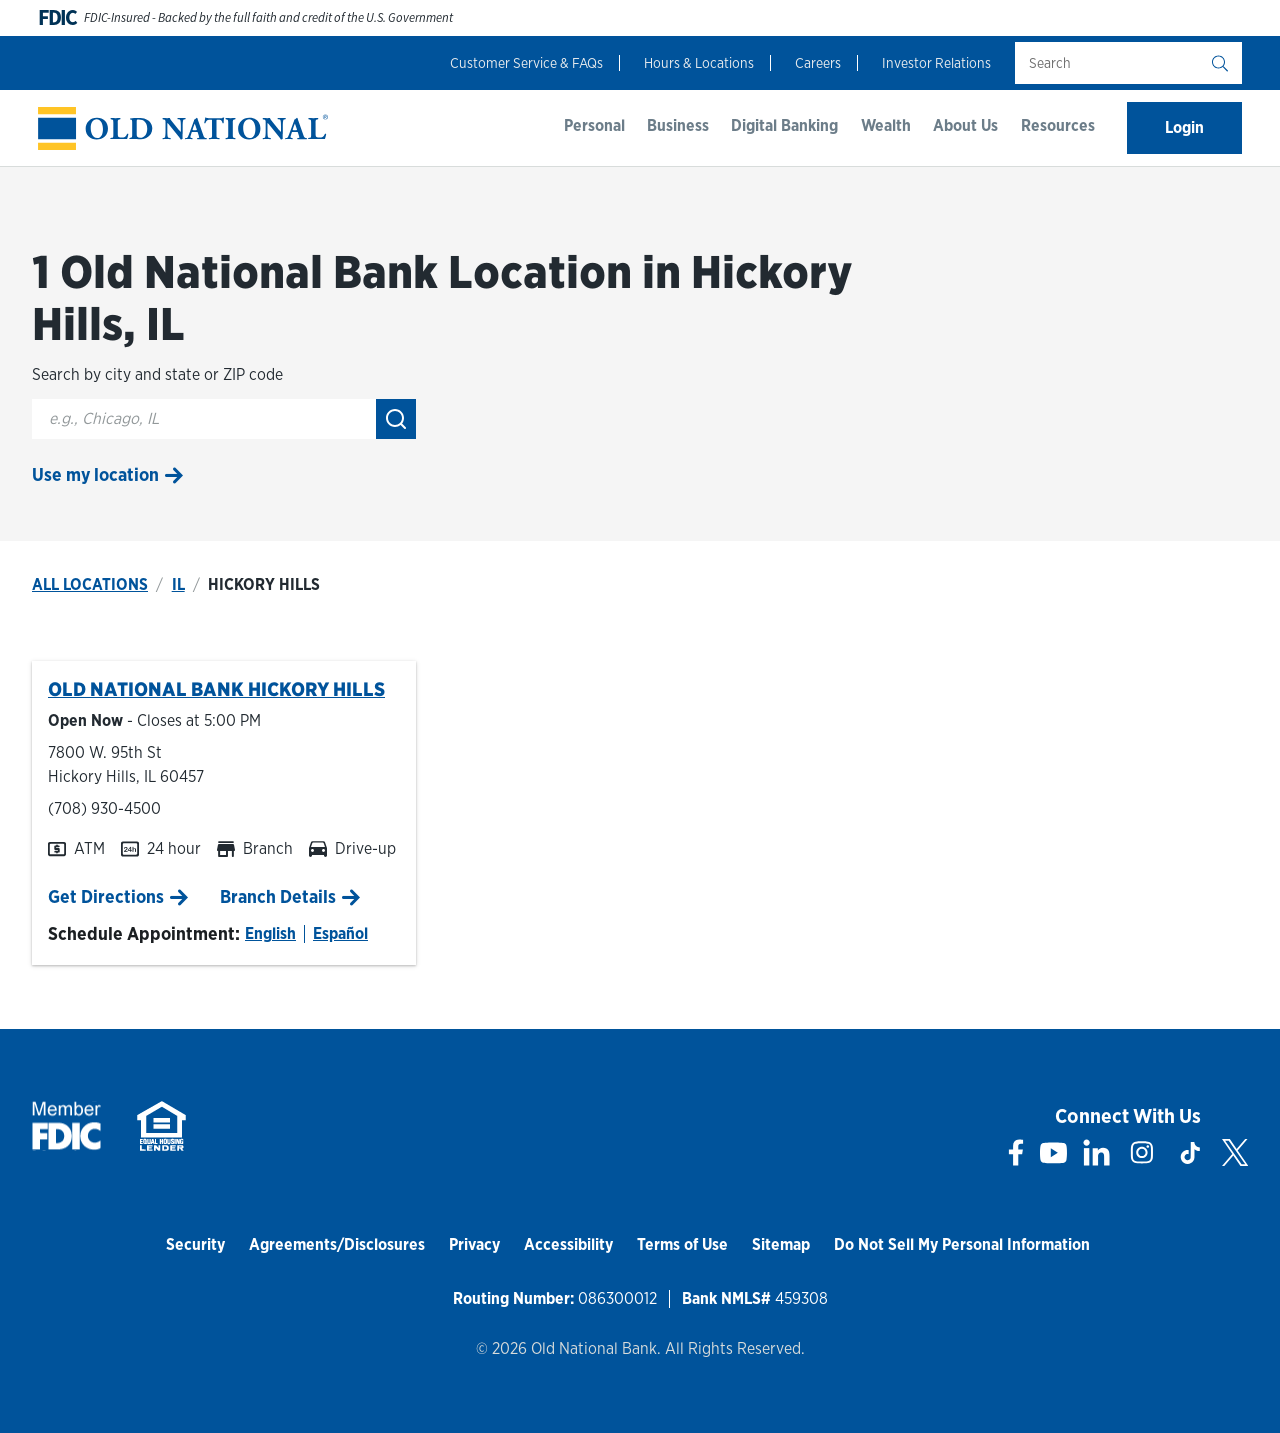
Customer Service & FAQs (526, 63)
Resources (1058, 125)
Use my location (95, 474)
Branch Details (278, 896)
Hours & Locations (699, 63)
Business (678, 125)
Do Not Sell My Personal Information (962, 1244)
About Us (965, 125)
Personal (594, 125)
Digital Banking (784, 125)
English (270, 933)
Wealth (886, 125)
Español (340, 933)
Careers (818, 63)
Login (1184, 127)
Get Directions (106, 896)
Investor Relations (936, 63)
